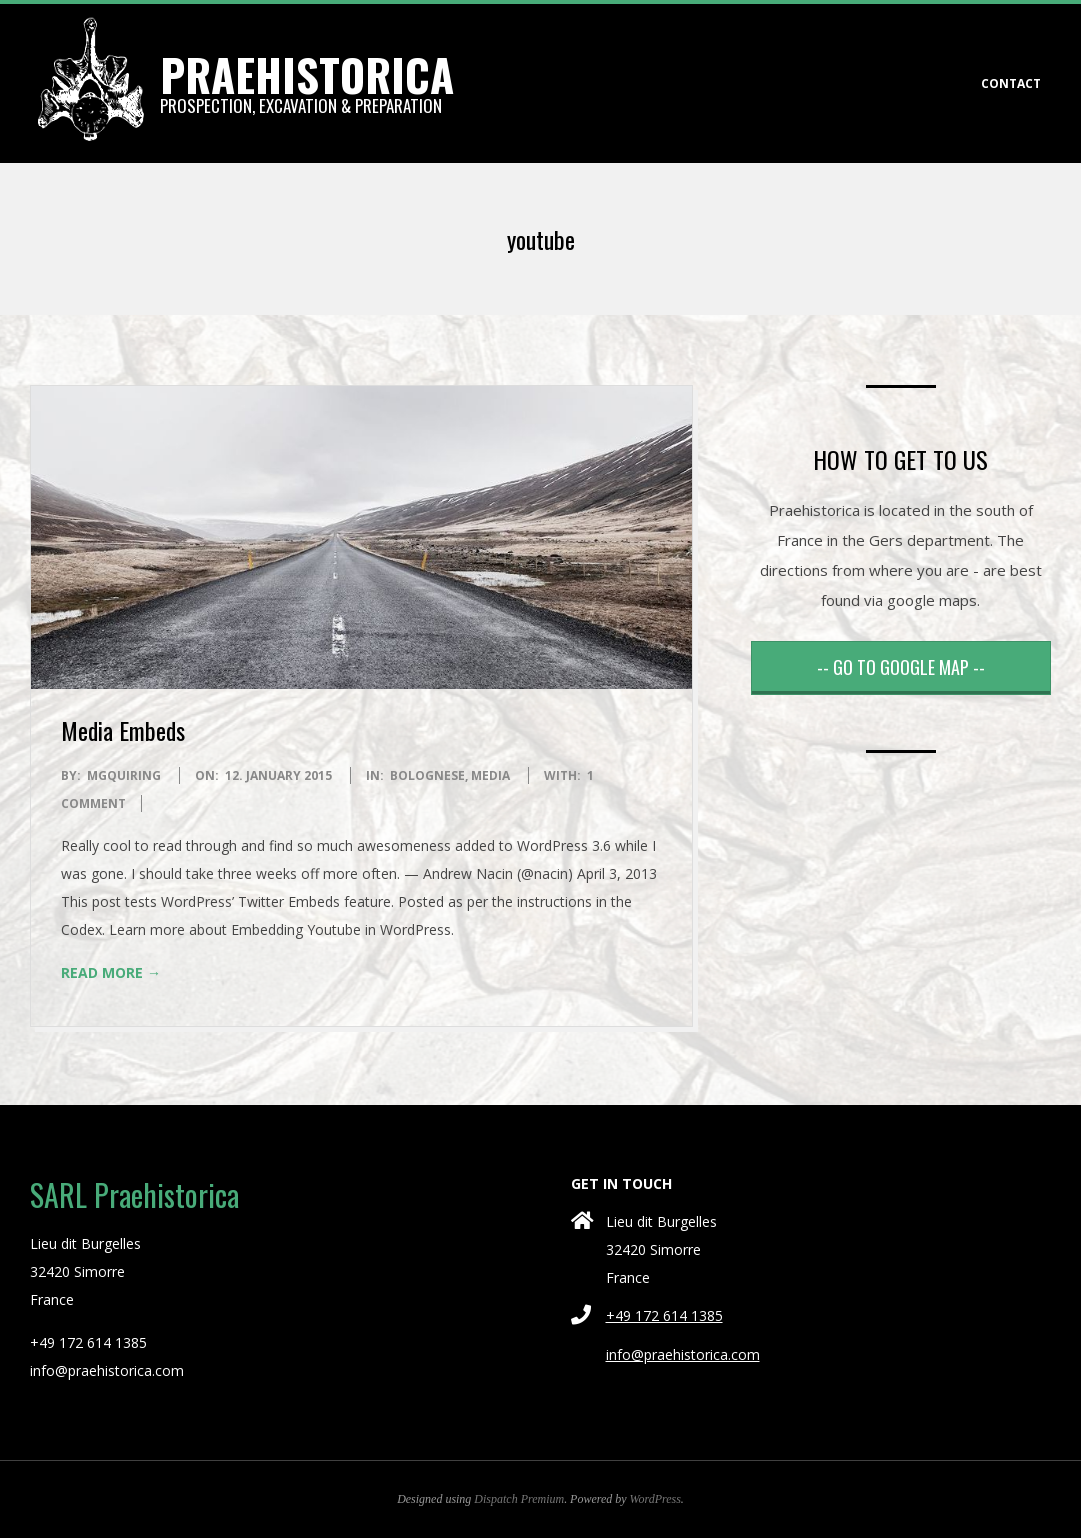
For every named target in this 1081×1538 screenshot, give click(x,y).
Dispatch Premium (519, 1499)
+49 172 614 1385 (664, 1315)
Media (490, 775)
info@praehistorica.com (683, 1354)
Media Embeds (123, 730)
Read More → (111, 972)
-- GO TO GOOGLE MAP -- (901, 667)
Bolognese (427, 775)
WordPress (655, 1499)
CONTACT (1011, 83)
